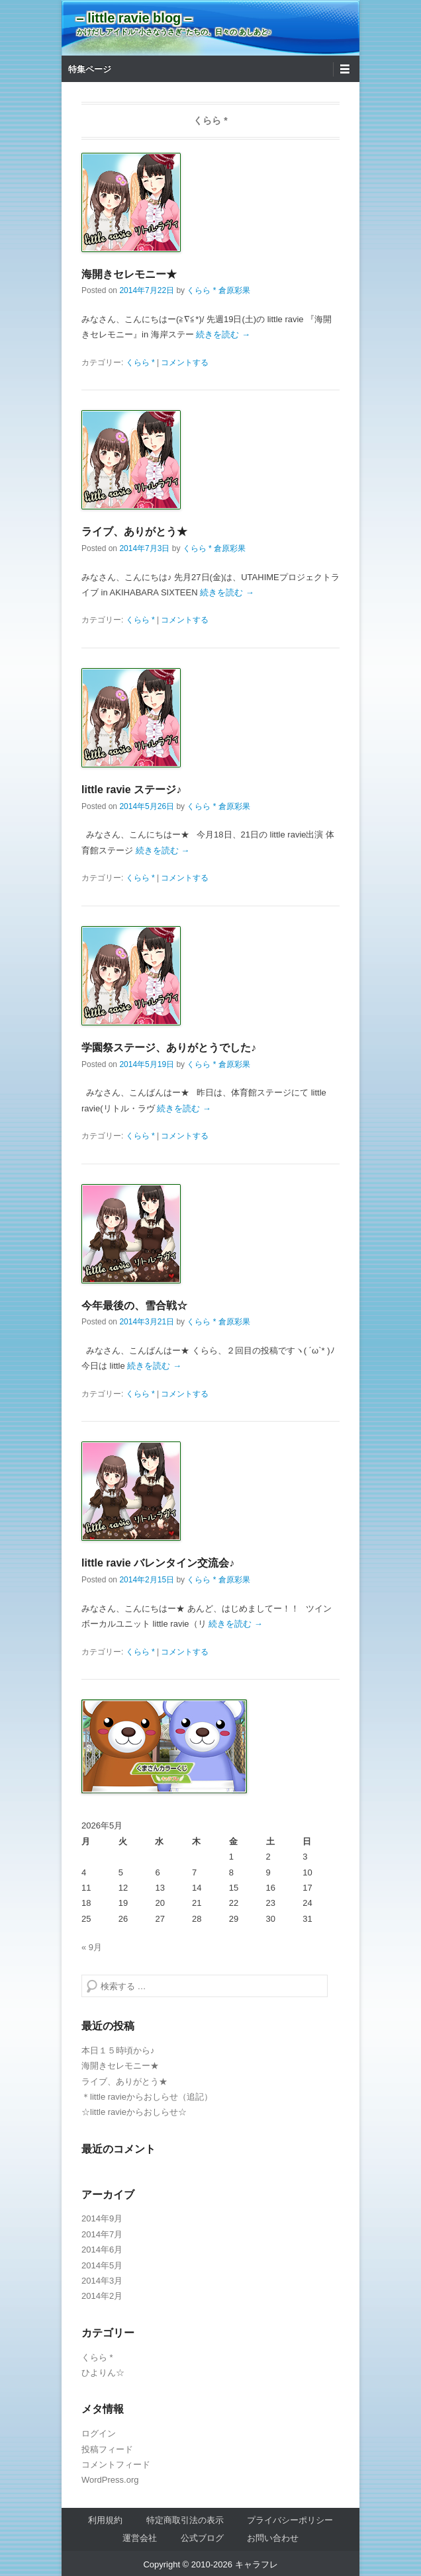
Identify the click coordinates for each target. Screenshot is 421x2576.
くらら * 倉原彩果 (218, 290)
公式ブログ (202, 2538)
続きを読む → (223, 334)
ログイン (98, 2433)
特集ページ (89, 69)
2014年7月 (101, 2234)
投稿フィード (107, 2449)
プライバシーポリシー (290, 2520)
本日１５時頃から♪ (118, 2050)
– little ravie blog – (135, 18)
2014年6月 (101, 2249)
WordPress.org (109, 2480)
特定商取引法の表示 (185, 2520)
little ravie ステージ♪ (131, 789)
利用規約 (105, 2520)
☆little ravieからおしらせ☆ (134, 2112)
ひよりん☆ (102, 2373)
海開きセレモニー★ (129, 274)
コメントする (185, 362)
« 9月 (91, 1947)
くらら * (140, 362)
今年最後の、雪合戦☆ (134, 1305)
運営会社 (139, 2538)
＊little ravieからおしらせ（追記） (146, 2097)
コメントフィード (115, 2464)
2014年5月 (101, 2265)
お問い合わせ (273, 2538)
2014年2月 (101, 2296)
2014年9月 (101, 2218)
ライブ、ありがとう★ (134, 531)
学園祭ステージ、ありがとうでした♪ (168, 1047)
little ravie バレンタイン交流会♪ (157, 1562)
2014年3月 (101, 2281)
